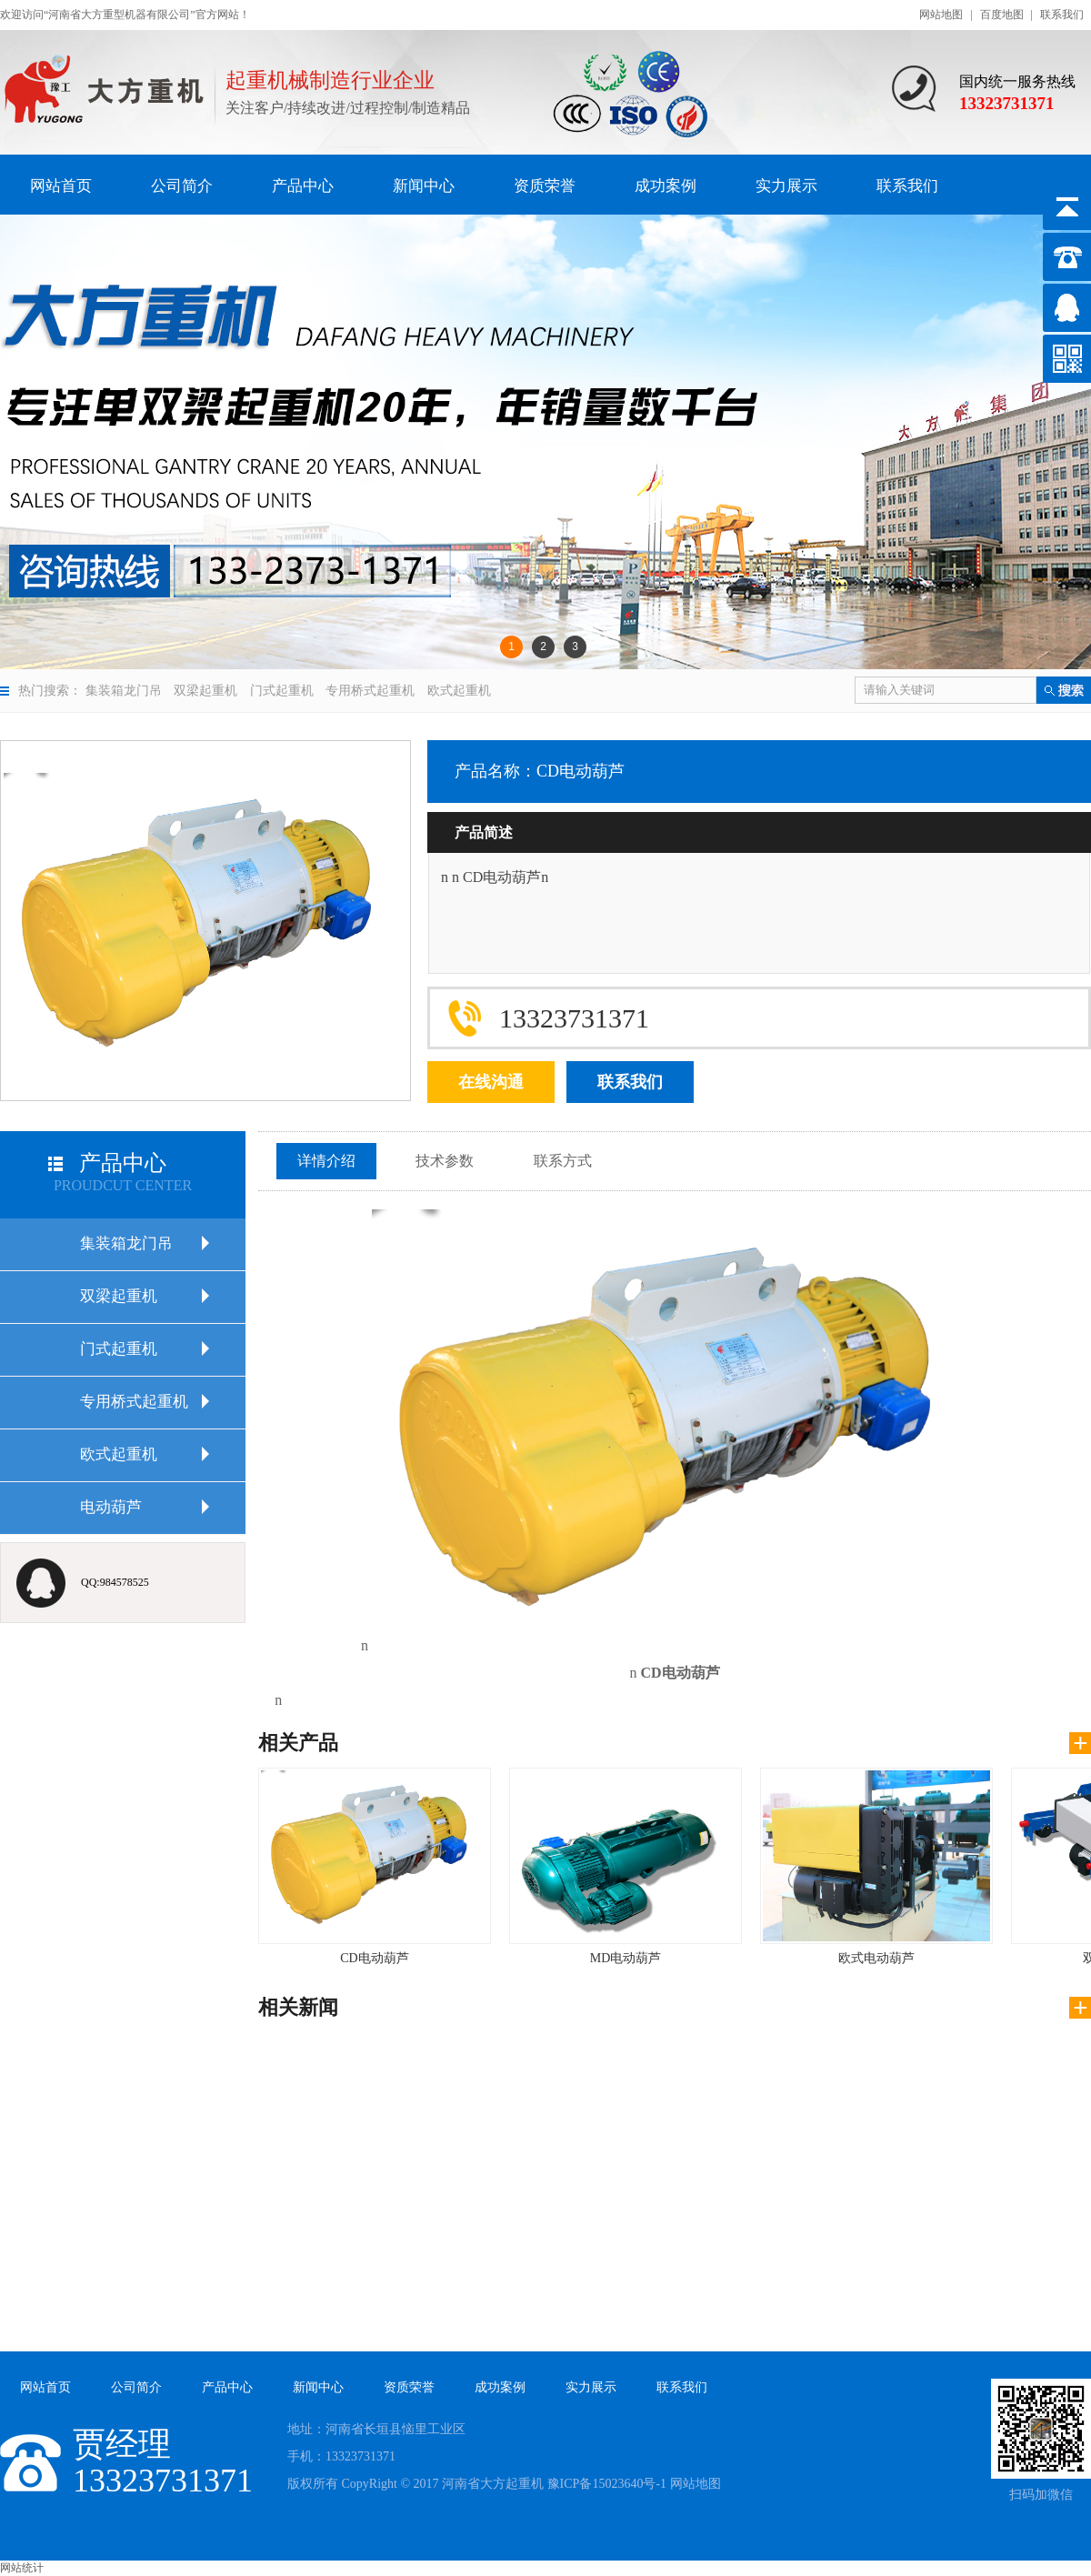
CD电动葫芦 (374, 1866)
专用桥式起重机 (370, 690)
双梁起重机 (205, 690)
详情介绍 (326, 1160)
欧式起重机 (459, 690)
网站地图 (941, 14)
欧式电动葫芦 (876, 1866)
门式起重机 (282, 690)
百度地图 (1002, 14)
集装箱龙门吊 (123, 690)
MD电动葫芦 (625, 1866)
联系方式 (563, 1160)
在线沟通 (491, 1082)
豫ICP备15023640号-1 (606, 2484)
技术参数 (444, 1160)
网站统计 (22, 2567)
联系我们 (1062, 14)
